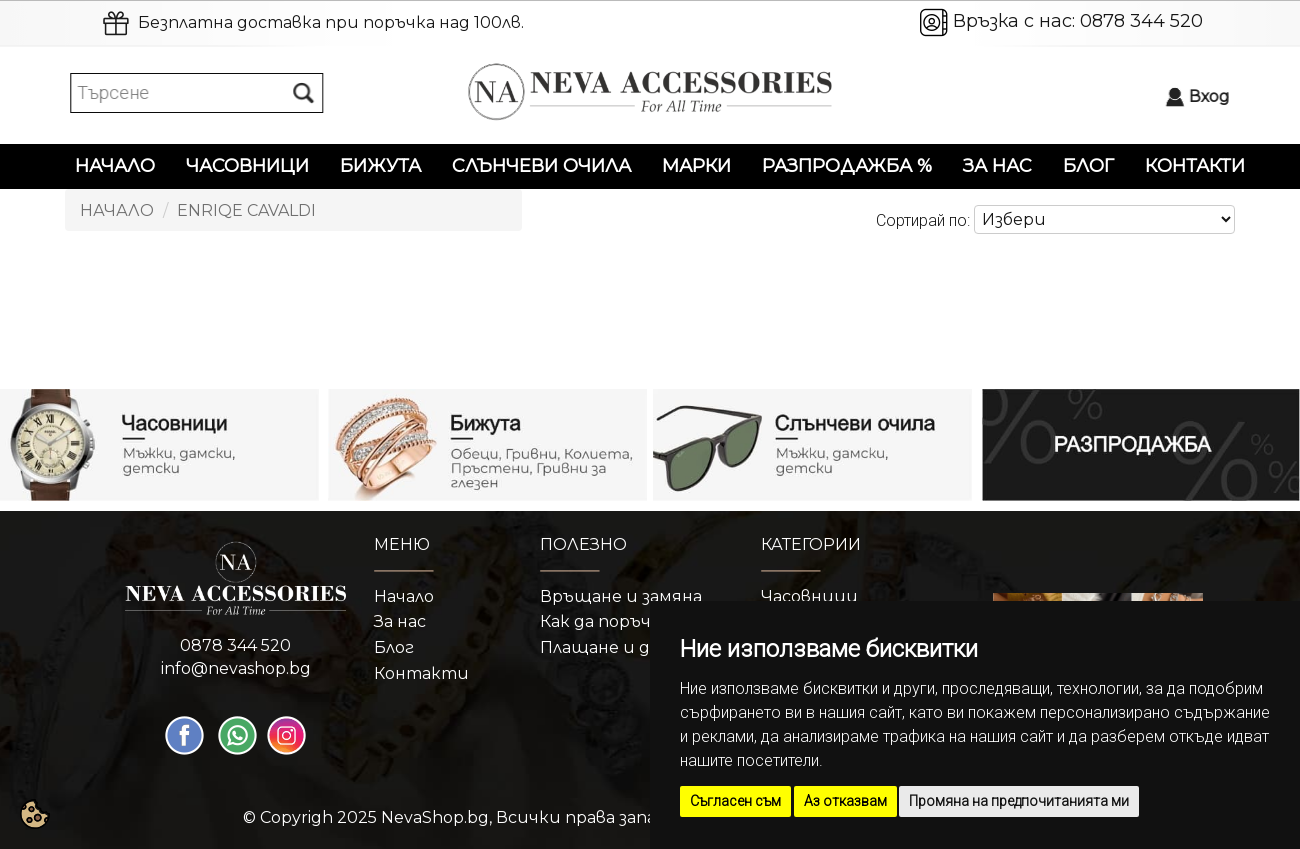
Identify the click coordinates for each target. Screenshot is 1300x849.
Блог (1088, 166)
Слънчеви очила (541, 166)
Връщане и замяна (621, 596)
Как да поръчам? (611, 621)
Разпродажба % (847, 166)
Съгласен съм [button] (735, 801)
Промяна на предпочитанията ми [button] (1019, 801)
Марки (696, 166)
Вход (1215, 96)
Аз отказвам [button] (845, 801)
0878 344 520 (1141, 21)
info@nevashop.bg (236, 668)
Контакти (1195, 166)
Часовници (247, 166)
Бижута (380, 166)
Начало (115, 166)
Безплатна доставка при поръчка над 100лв (329, 22)
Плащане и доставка (631, 647)
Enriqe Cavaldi (246, 210)
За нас (997, 166)
